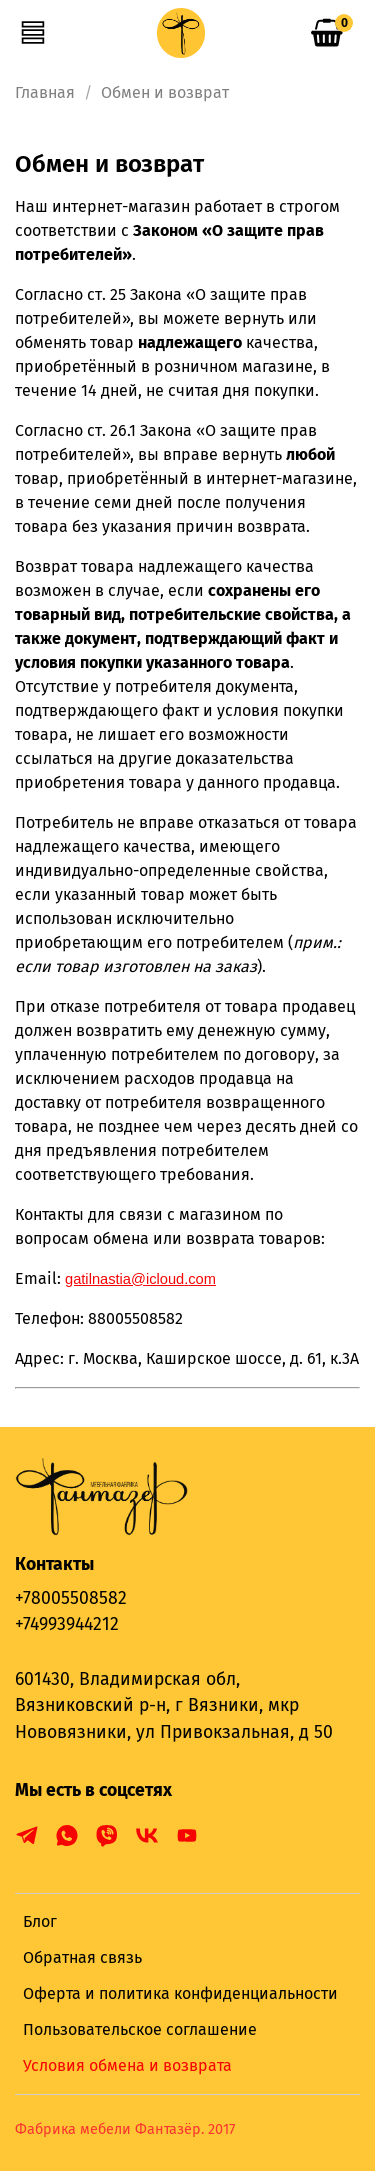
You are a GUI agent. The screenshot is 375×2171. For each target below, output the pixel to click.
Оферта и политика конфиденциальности (180, 1993)
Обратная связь (82, 1957)
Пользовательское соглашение (140, 2029)
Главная (45, 92)
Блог (40, 1921)
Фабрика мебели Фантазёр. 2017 (125, 2129)
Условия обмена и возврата (127, 2065)
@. (140, 1279)
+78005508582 (71, 1598)
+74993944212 (67, 1624)
